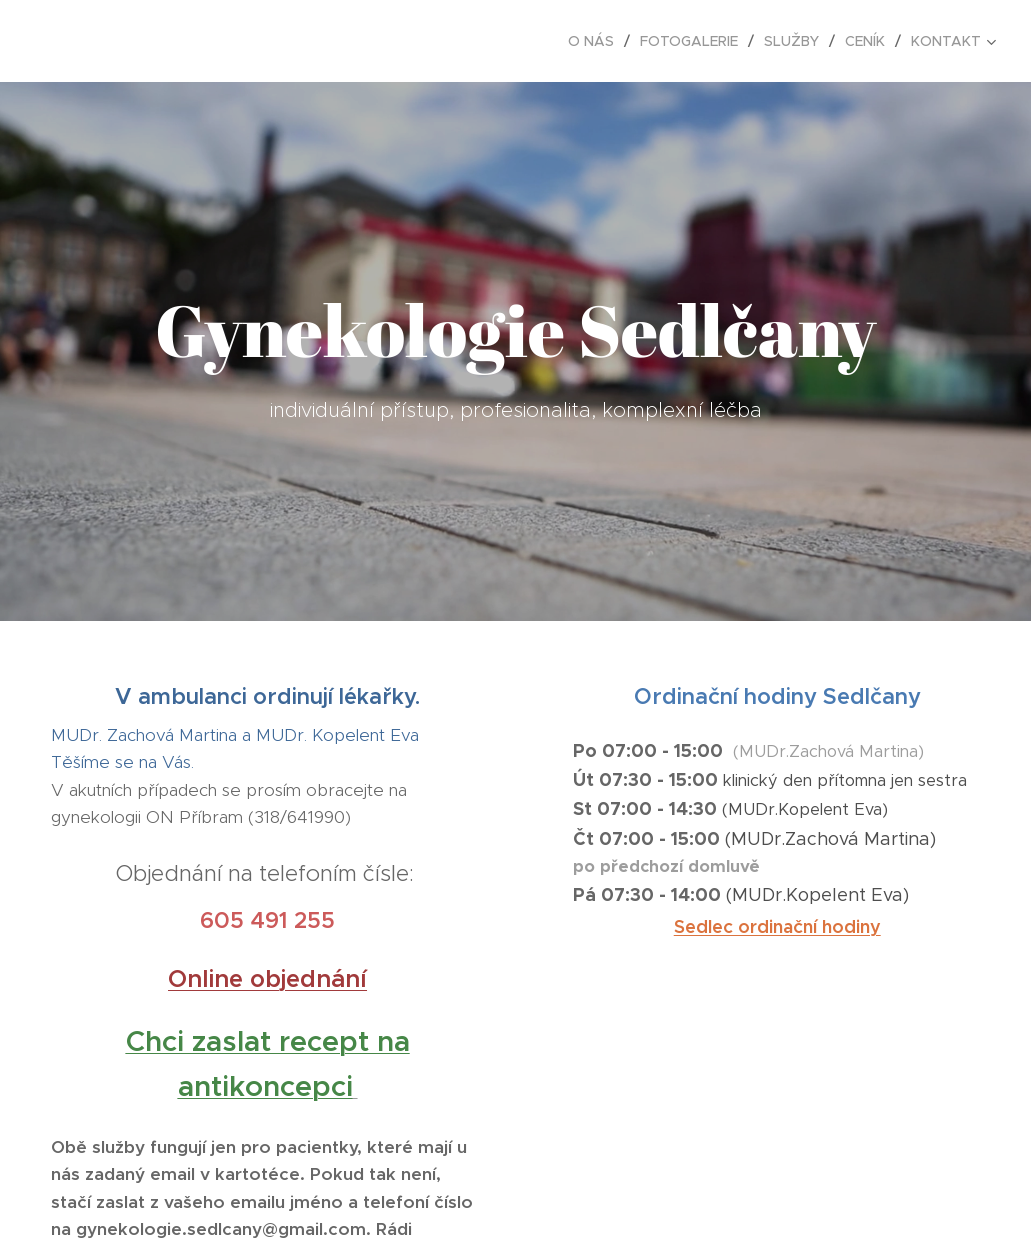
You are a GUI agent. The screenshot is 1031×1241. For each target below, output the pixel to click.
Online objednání (267, 978)
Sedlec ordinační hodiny (776, 925)
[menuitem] (596, 41)
